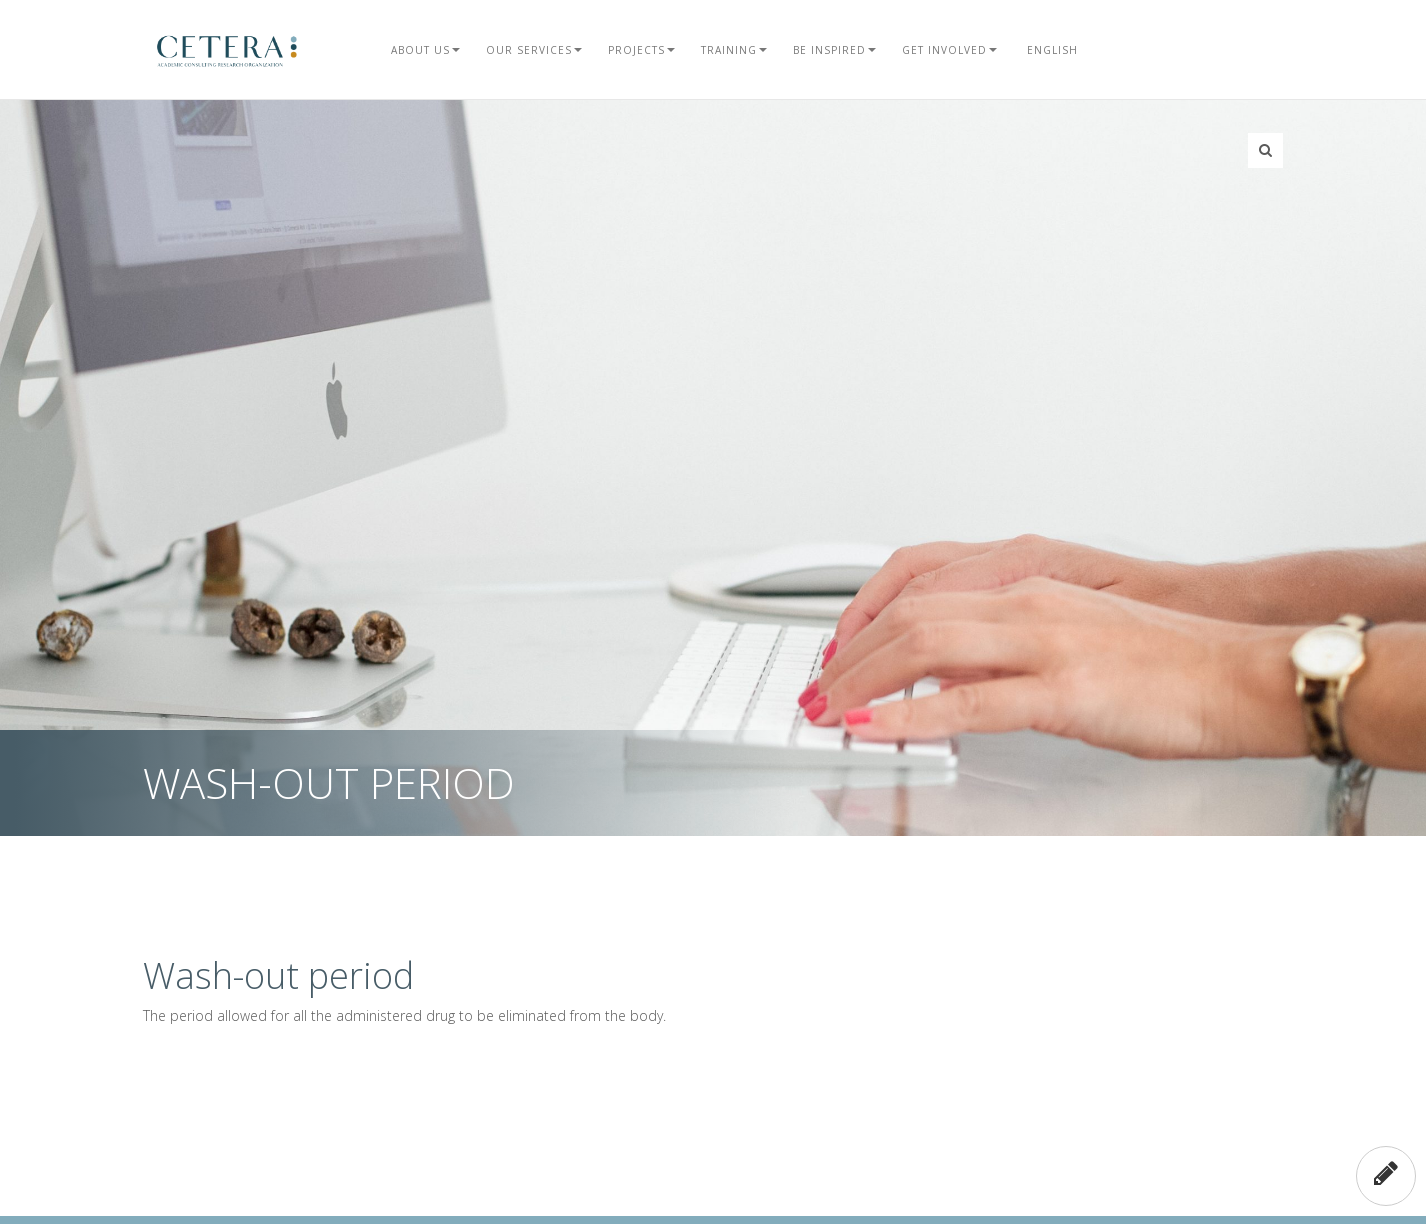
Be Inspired (834, 50)
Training (734, 50)
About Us (425, 50)
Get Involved (949, 50)
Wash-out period (278, 975)
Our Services (534, 50)
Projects (641, 50)
